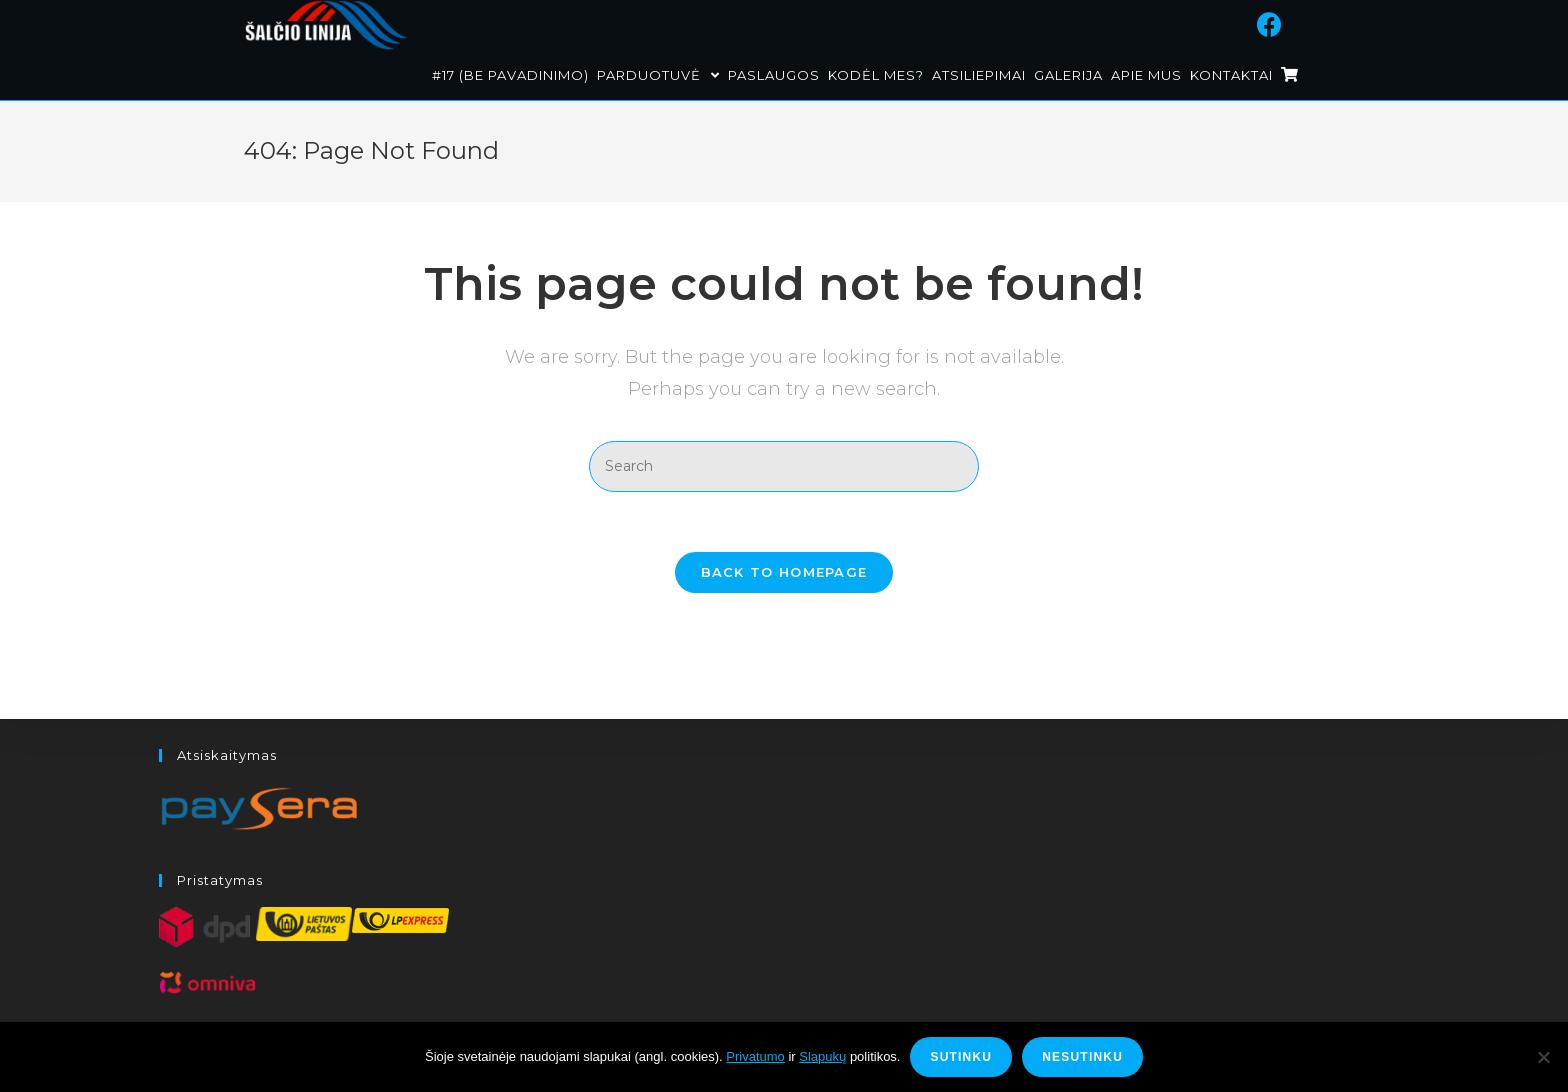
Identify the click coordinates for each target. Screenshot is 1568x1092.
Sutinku (961, 1057)
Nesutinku (1082, 1057)
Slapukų (822, 1056)
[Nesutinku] (1543, 1057)
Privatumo (755, 1056)
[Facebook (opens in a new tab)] (1294, 23)
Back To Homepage (784, 572)
